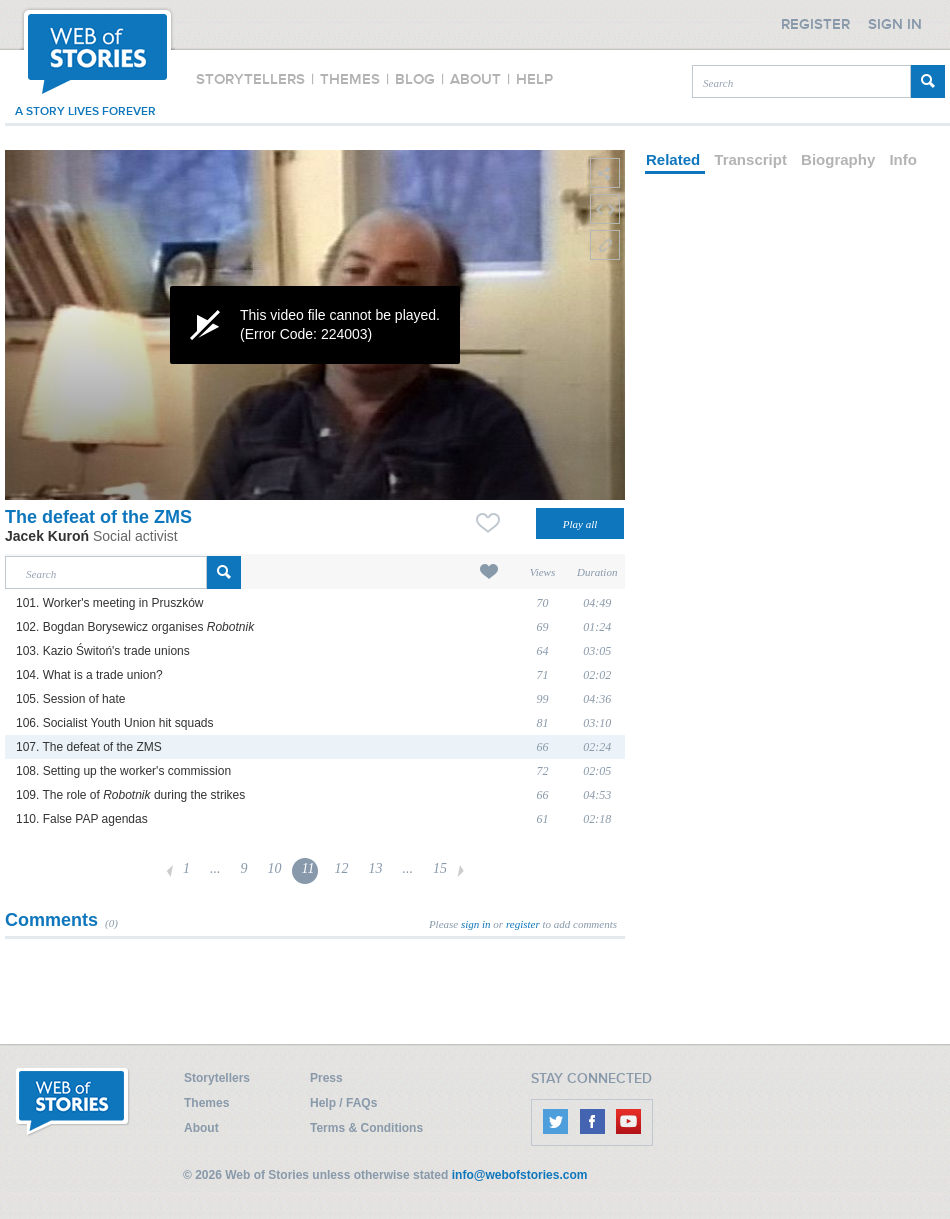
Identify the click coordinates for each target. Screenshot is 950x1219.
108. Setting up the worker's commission (123, 771)
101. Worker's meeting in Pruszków (109, 603)
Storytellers (217, 1078)
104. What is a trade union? (89, 675)
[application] (315, 325)
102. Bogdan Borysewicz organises (135, 627)
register (523, 924)
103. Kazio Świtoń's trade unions (103, 651)
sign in (476, 924)
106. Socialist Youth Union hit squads (114, 723)
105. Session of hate (70, 699)
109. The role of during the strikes (130, 795)
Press (326, 1078)
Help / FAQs (343, 1103)
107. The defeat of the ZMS (89, 747)
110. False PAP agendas (82, 819)
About (201, 1128)
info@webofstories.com (520, 1175)
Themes (206, 1103)
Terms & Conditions (366, 1128)
